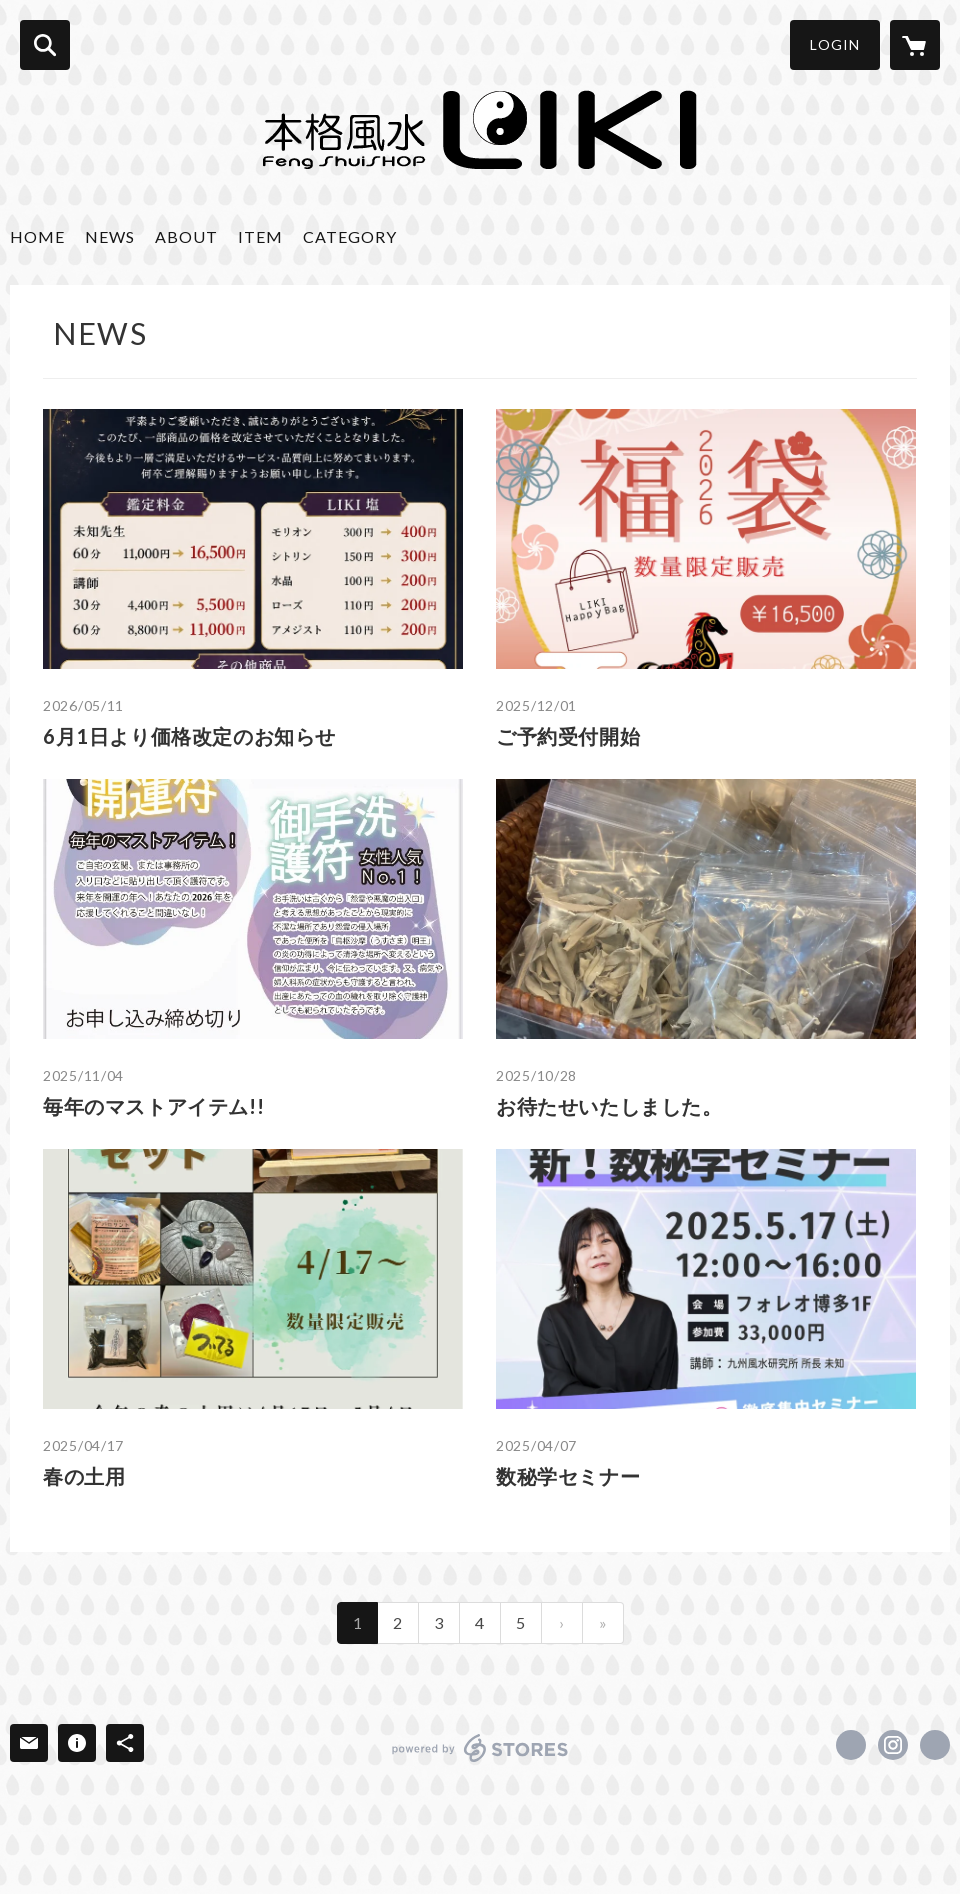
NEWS (110, 236)
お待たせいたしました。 (609, 1106)
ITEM (260, 236)
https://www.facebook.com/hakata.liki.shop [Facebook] (851, 1745)
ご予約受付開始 (568, 736)
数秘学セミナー (568, 1476)
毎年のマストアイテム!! (153, 1106)
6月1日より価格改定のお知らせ (189, 736)
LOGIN (835, 44)
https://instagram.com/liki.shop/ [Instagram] (893, 1745)
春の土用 (84, 1476)
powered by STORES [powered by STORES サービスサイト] (480, 1748)
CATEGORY (350, 236)
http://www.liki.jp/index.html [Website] (935, 1745)
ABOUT (186, 236)
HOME (37, 236)
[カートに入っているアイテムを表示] (915, 45)
